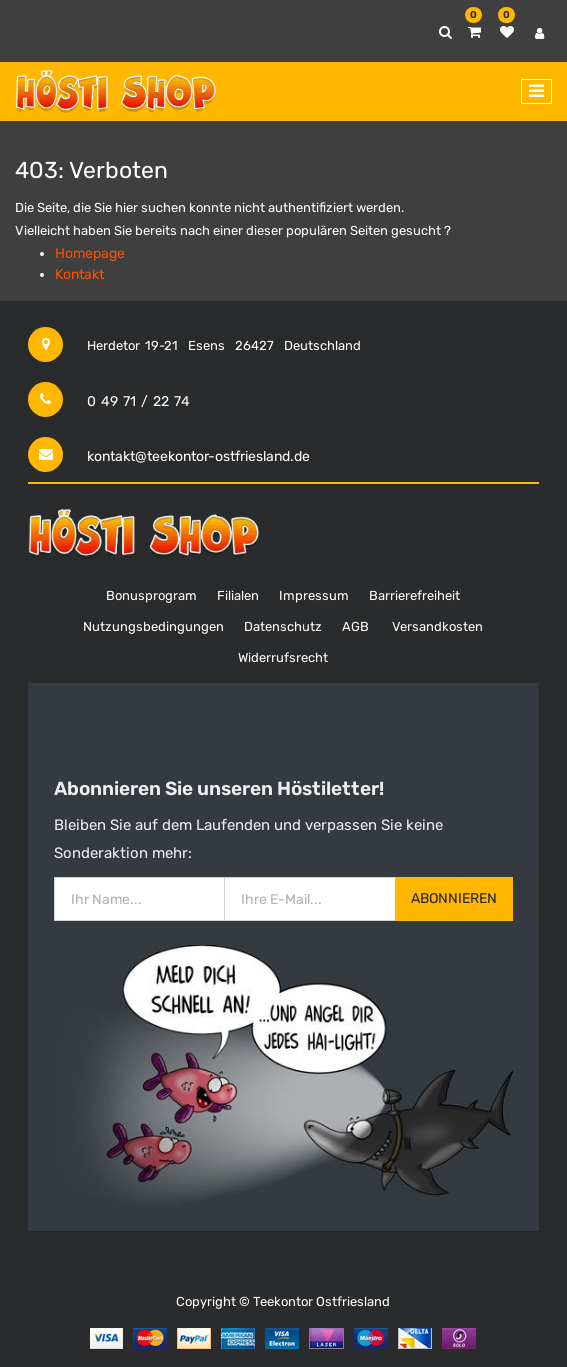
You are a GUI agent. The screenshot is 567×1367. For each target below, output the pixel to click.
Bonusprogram (151, 595)
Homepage (90, 253)
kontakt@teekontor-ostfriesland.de (198, 456)
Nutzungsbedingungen (153, 626)
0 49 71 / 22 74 (138, 401)
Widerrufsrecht (283, 657)
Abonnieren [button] (454, 898)
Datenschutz (283, 626)
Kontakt (79, 274)
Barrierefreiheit (414, 595)
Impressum (314, 595)
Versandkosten (437, 626)
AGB (355, 626)
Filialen (238, 595)
